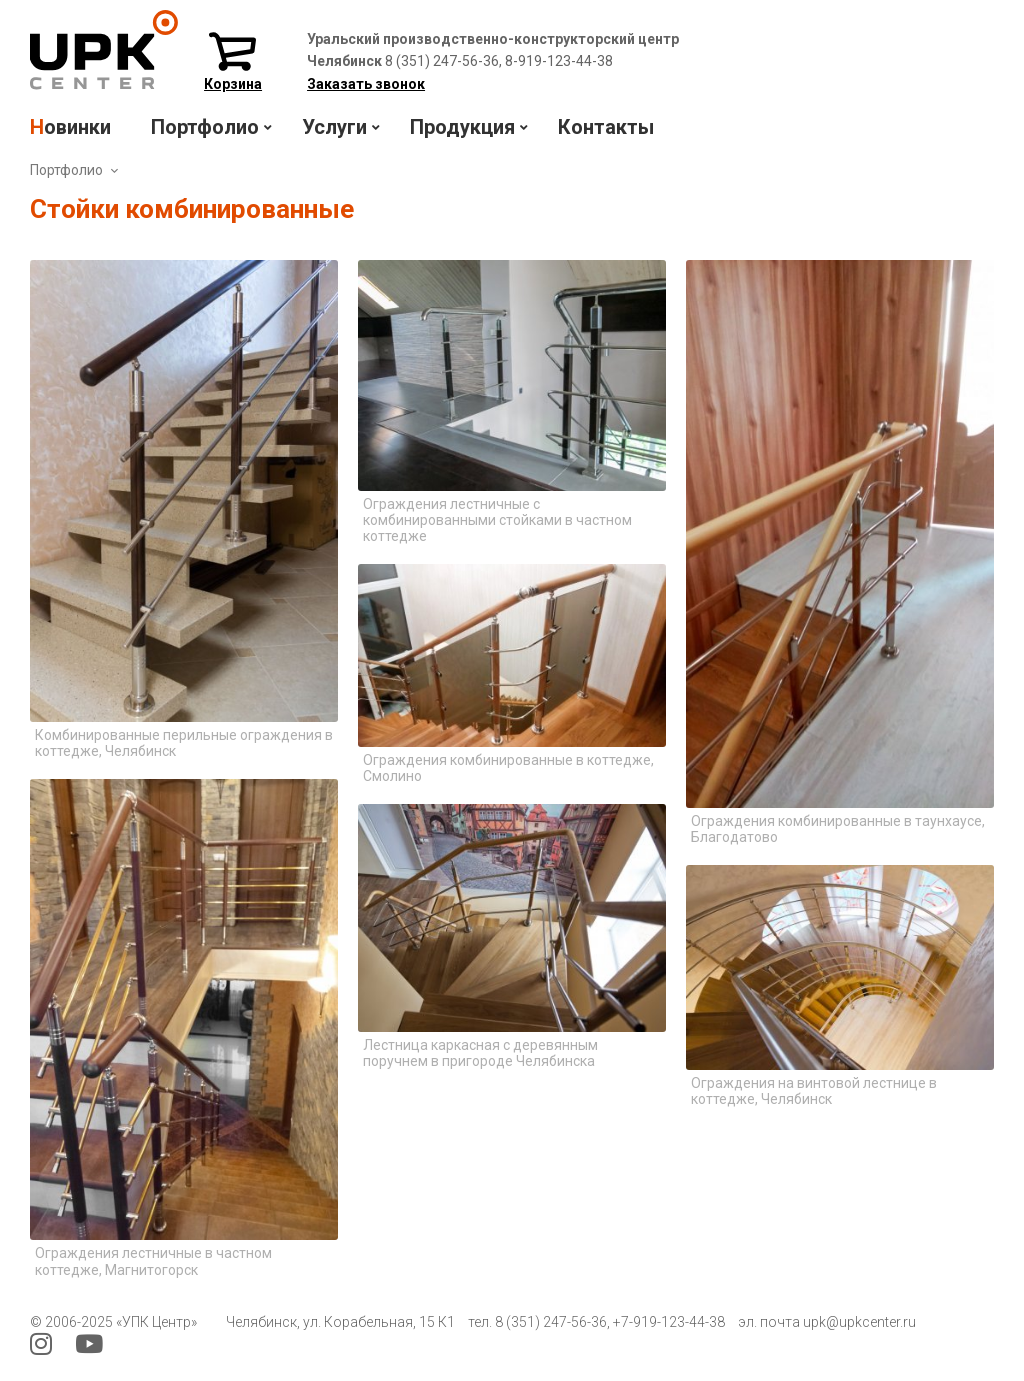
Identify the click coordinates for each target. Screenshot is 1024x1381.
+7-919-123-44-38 (669, 1322)
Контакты (606, 127)
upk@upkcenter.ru (859, 1322)
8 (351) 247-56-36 (551, 1322)
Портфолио (66, 170)
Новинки (70, 127)
